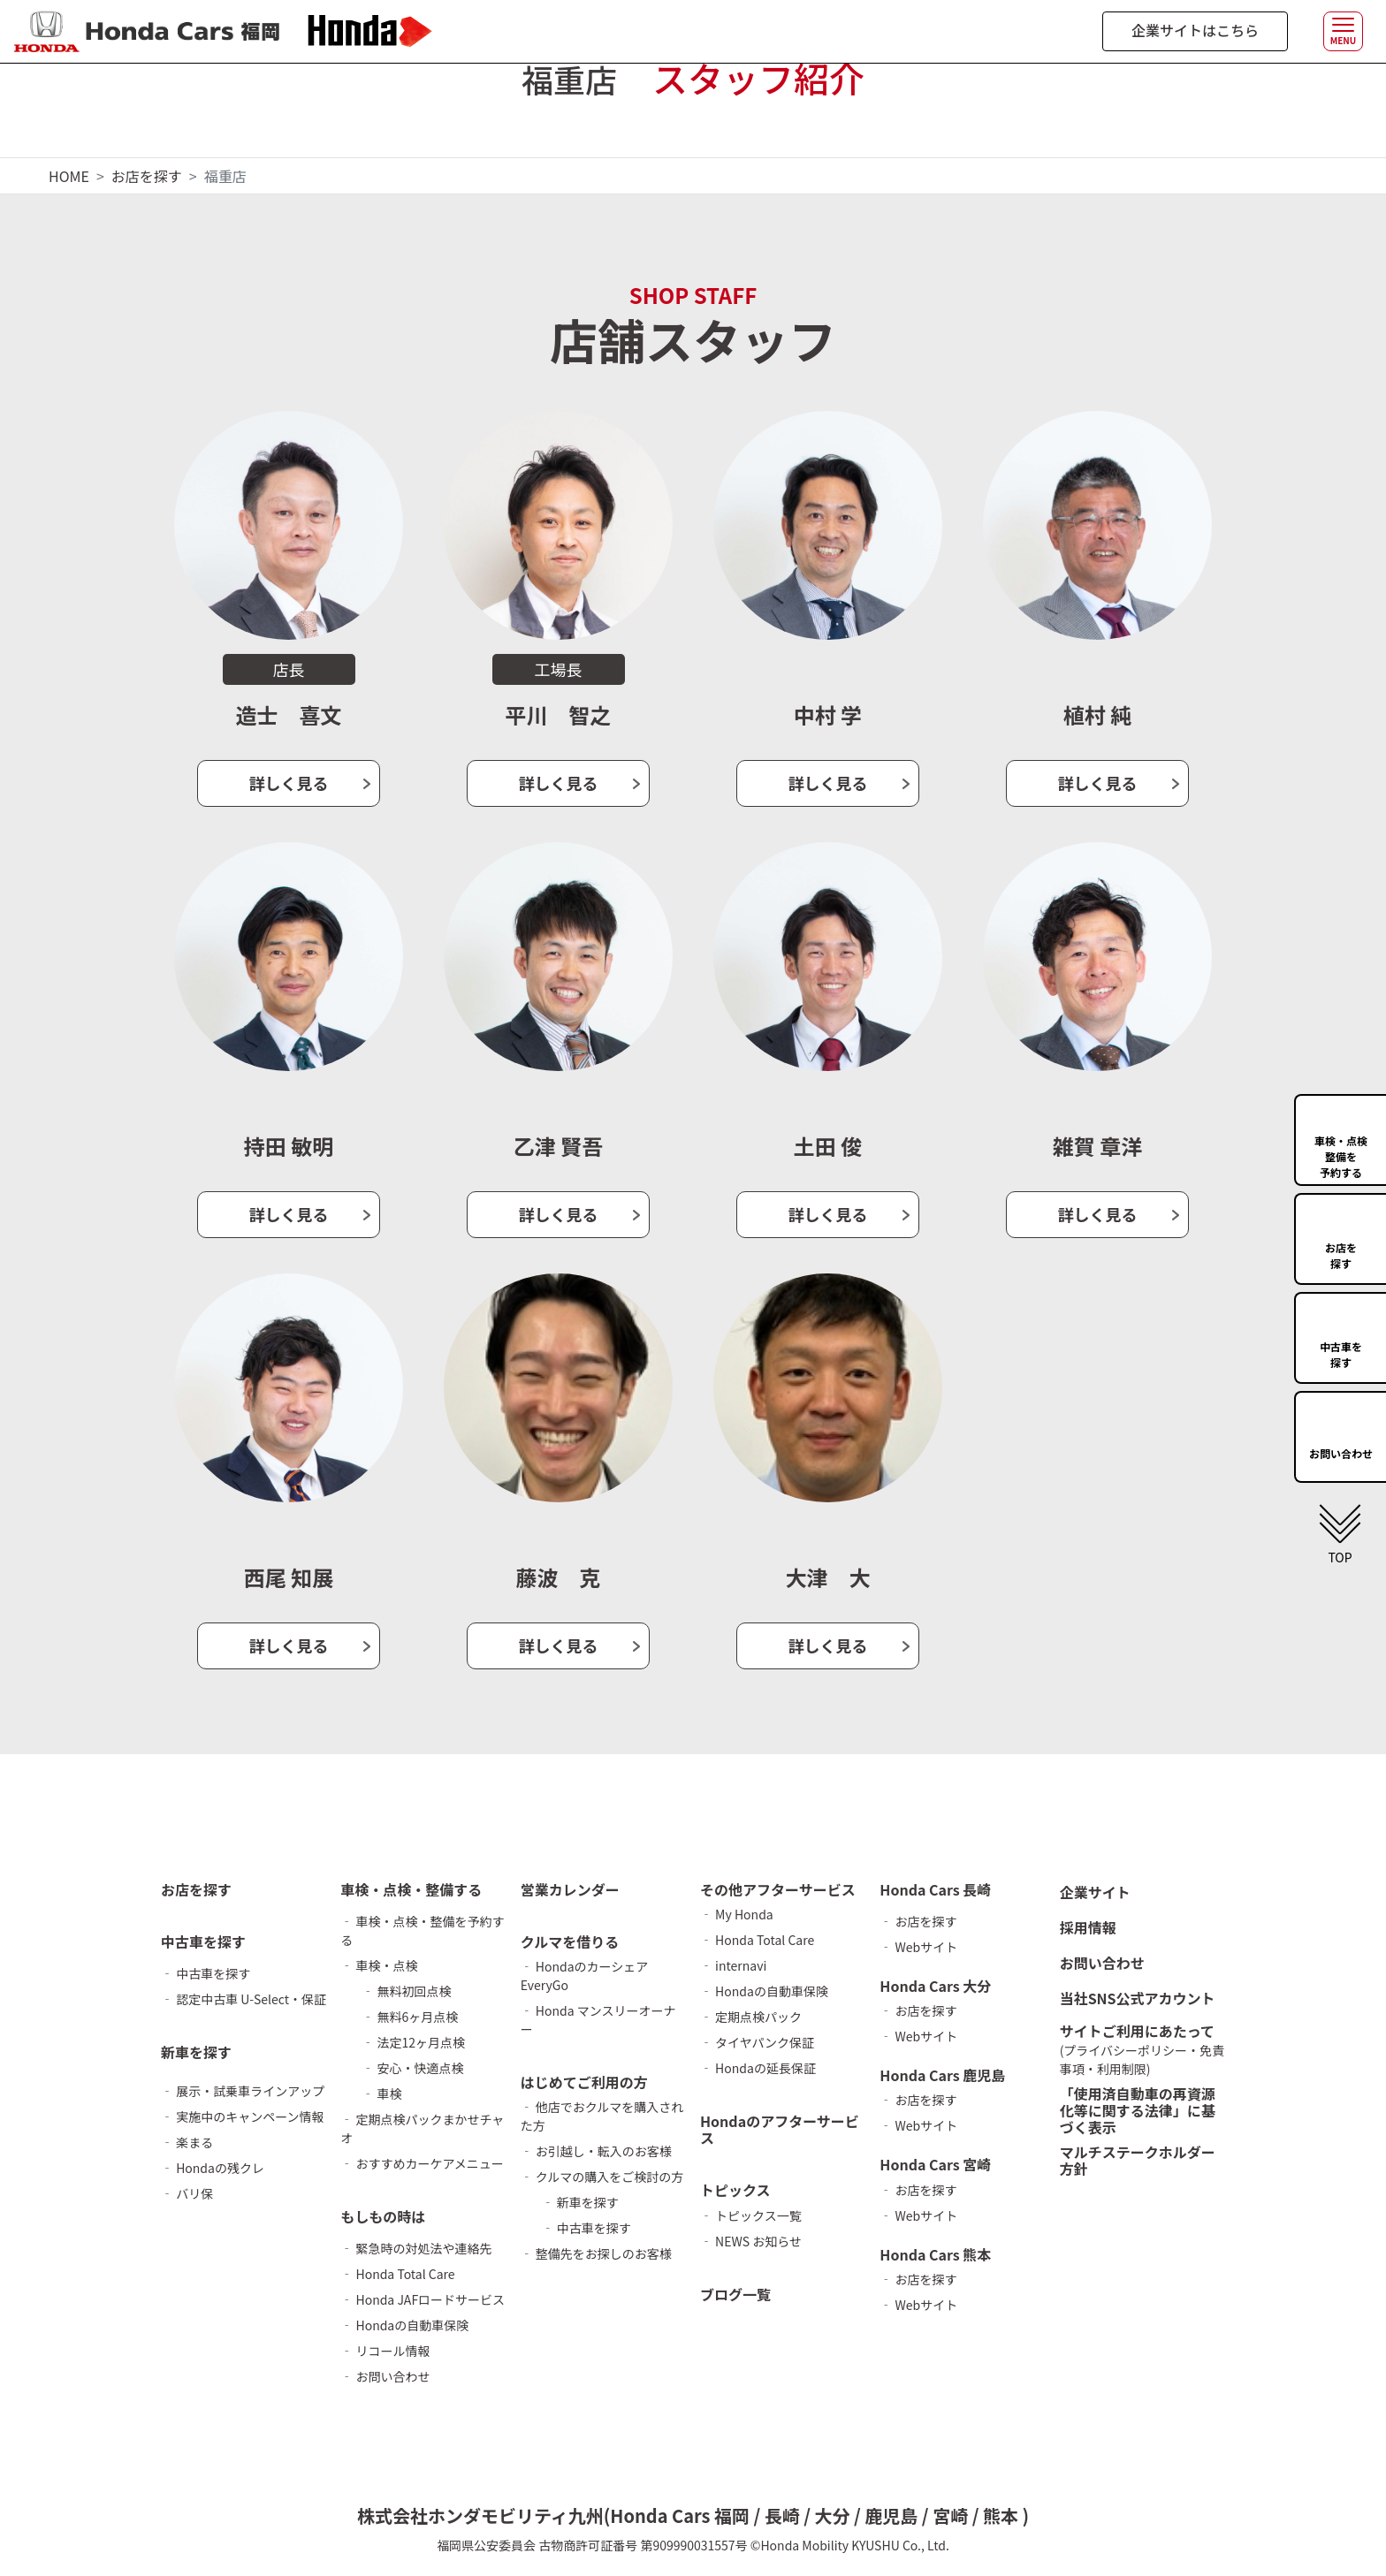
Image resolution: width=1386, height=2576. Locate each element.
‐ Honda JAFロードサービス (422, 2299)
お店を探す (146, 175)
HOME (69, 175)
